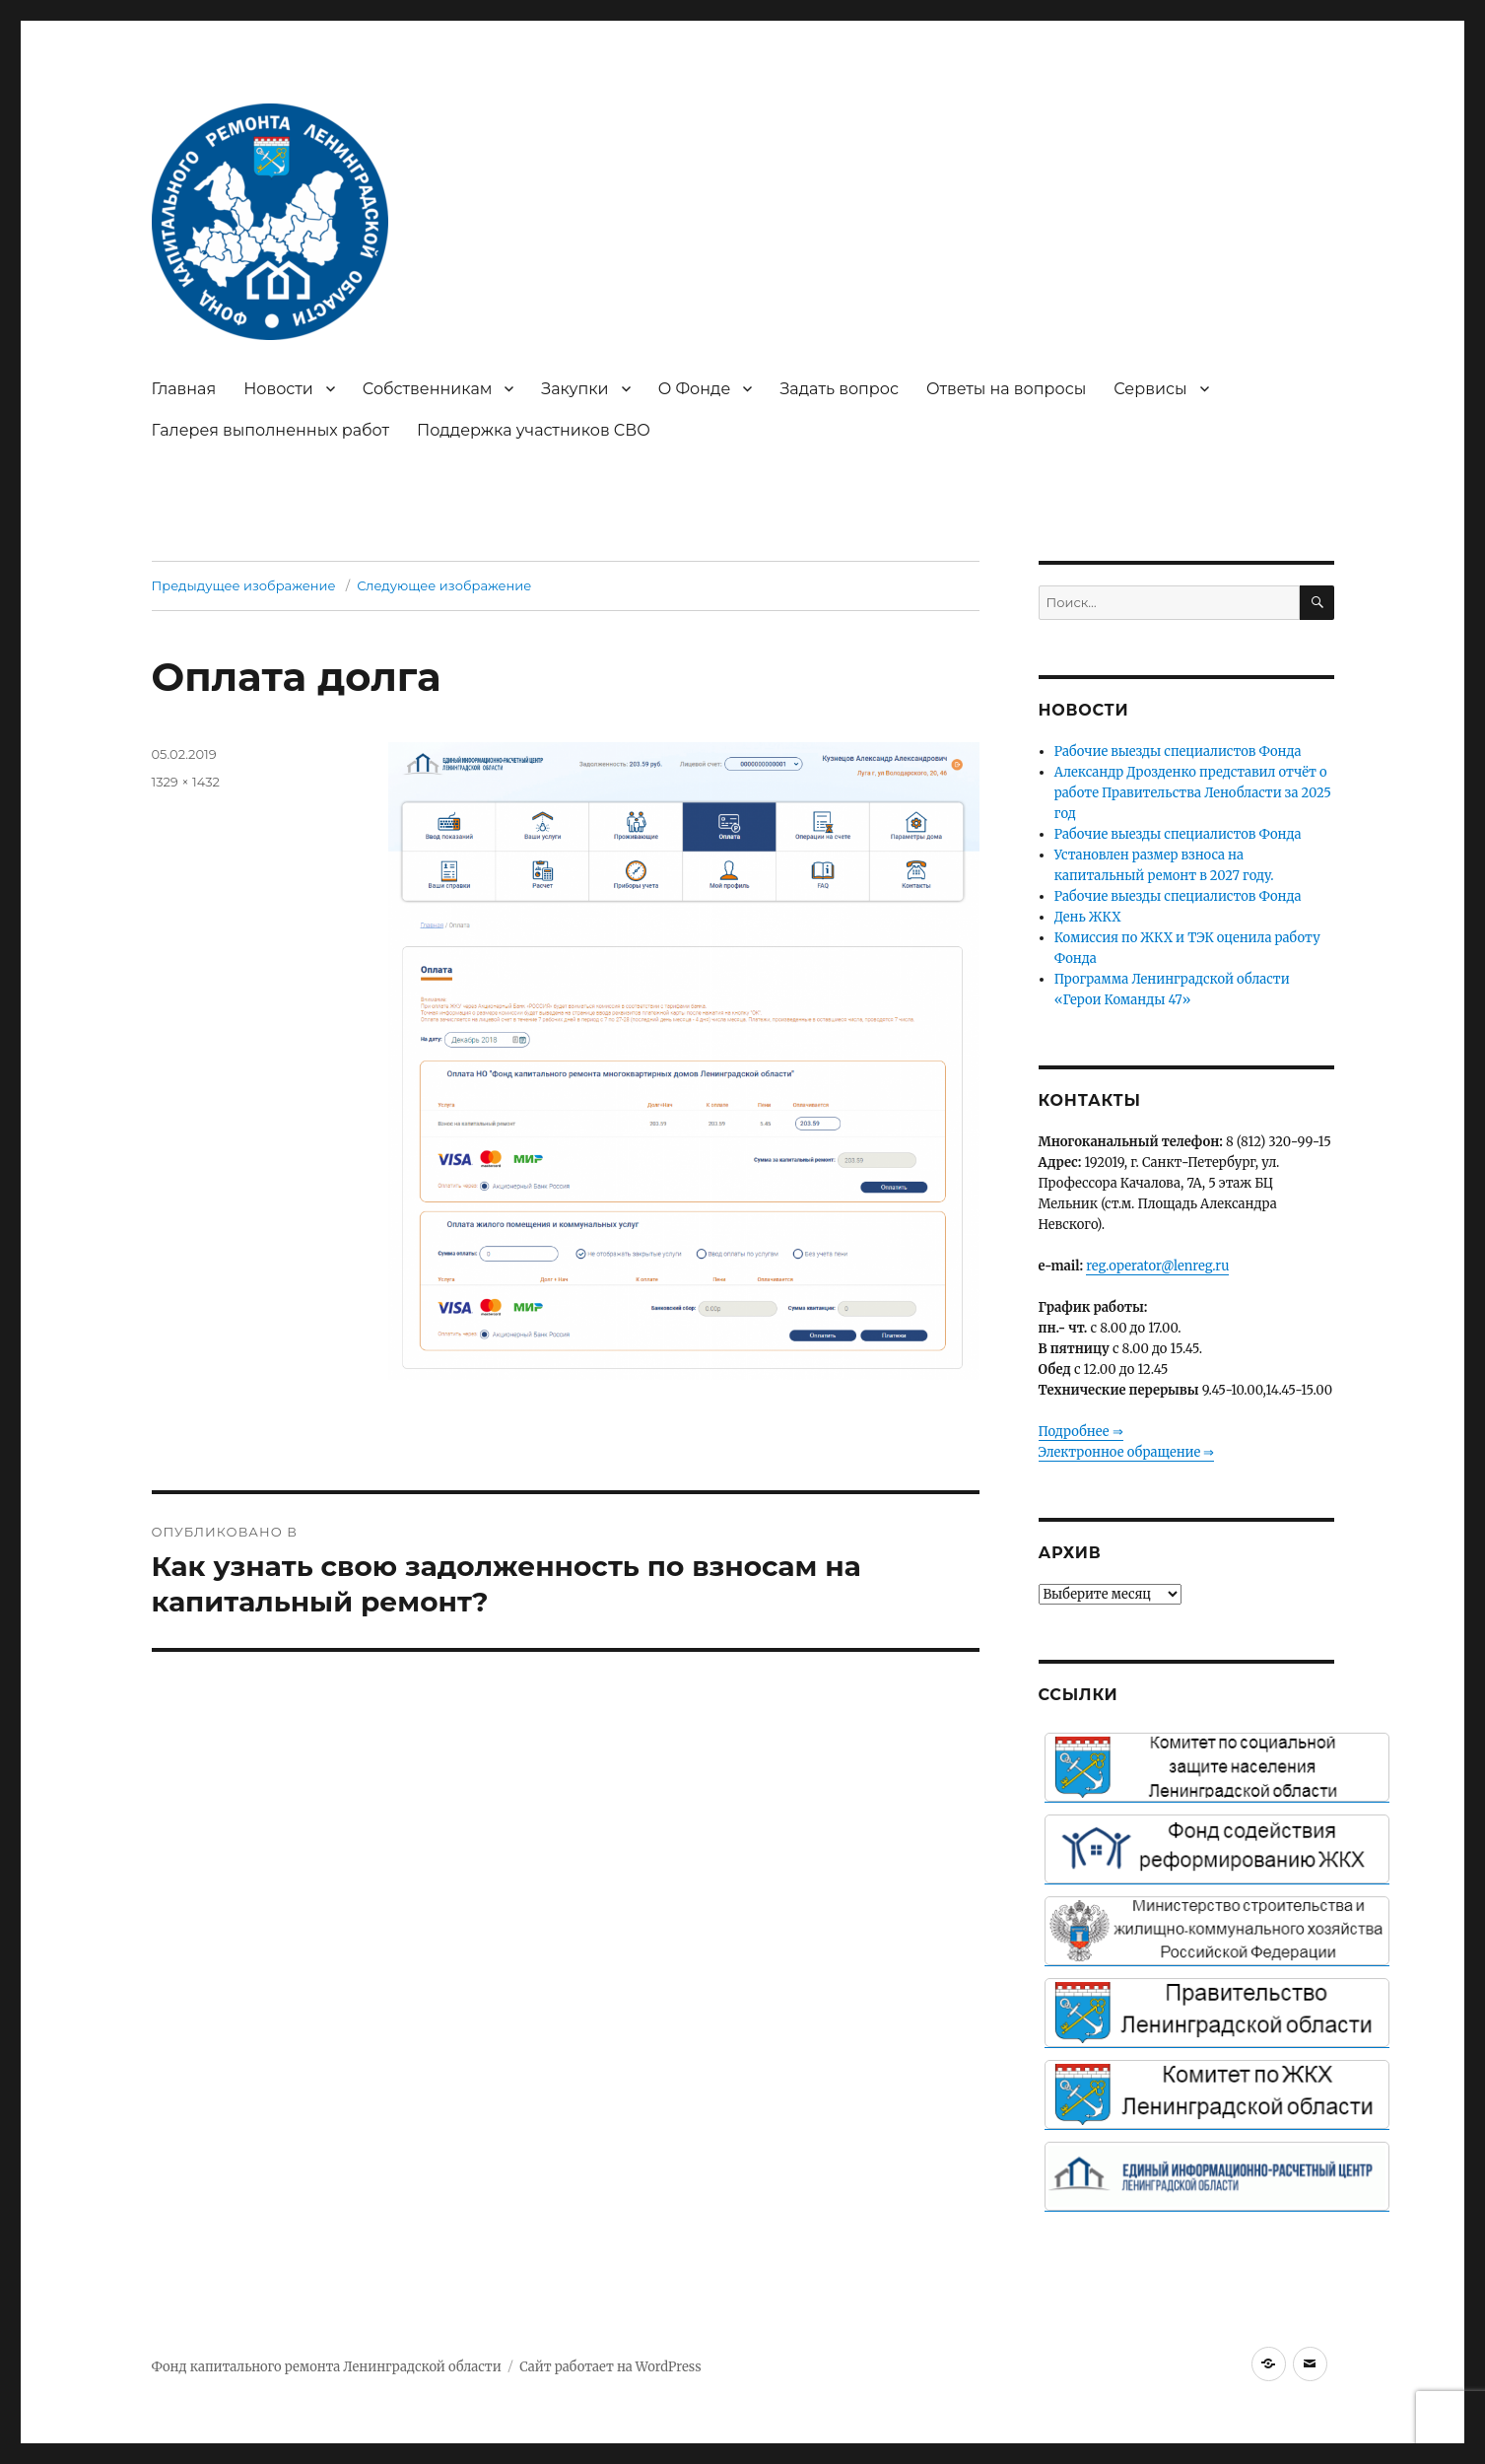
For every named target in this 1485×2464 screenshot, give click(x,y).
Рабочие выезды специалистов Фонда (1178, 751)
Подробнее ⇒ (1081, 1431)
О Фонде (694, 388)
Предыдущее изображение (244, 585)
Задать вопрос (839, 388)
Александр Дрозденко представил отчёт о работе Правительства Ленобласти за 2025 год (1192, 793)
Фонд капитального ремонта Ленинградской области (327, 2367)
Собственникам (428, 388)
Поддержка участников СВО (533, 430)
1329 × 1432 (186, 781)
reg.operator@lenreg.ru (1157, 1266)
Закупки (574, 388)
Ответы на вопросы (1006, 388)
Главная (184, 388)
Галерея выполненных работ (271, 430)
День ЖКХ (1087, 917)
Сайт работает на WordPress (610, 2367)
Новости (278, 388)
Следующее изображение (444, 585)
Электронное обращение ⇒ (1127, 1452)
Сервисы (1150, 388)
